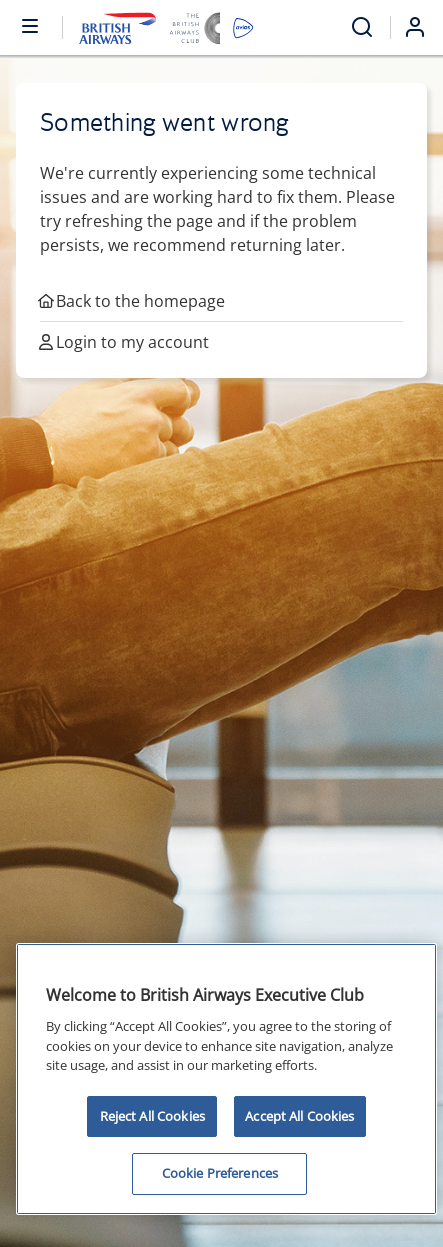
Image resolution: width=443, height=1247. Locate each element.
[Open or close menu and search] (31, 25)
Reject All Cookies (152, 1116)
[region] (226, 1079)
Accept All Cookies (299, 1116)
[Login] (423, 27)
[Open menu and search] (362, 27)
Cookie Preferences (220, 1173)
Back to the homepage (132, 301)
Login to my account (124, 342)
